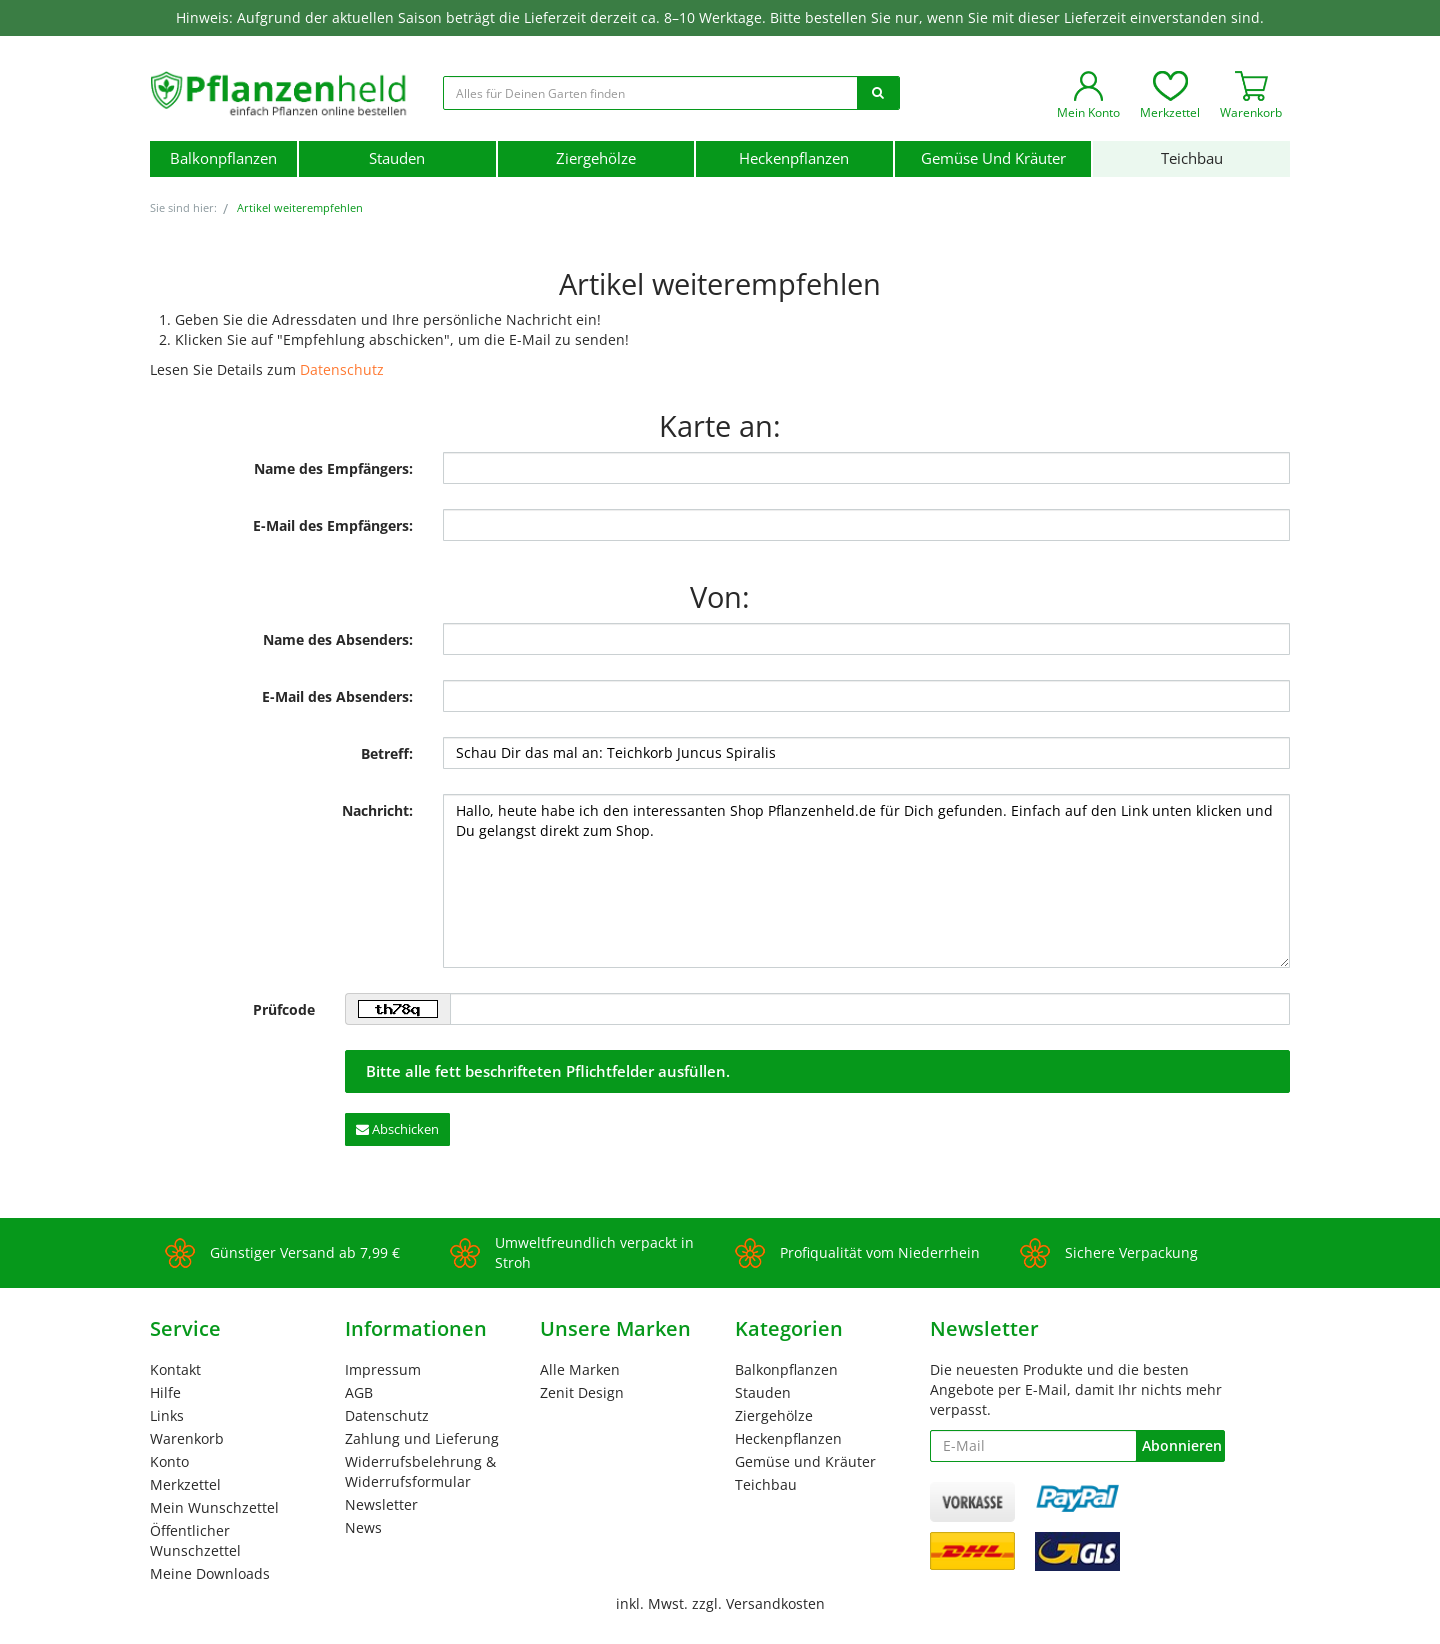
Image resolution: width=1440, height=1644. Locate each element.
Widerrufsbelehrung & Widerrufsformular (420, 1471)
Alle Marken (580, 1369)
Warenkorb (187, 1438)
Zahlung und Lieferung (422, 1438)
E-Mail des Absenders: (337, 696)
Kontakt (175, 1369)
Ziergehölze (596, 158)
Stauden (397, 158)
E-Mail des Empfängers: (333, 525)
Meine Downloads (210, 1573)
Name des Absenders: (338, 639)
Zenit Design (582, 1392)
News (363, 1527)
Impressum (383, 1369)
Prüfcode (284, 1009)
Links (167, 1415)
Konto (169, 1461)
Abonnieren (1182, 1445)
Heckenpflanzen (794, 158)
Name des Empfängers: (333, 468)
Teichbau (1192, 158)
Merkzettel (185, 1484)
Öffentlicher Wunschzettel (195, 1540)
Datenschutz (342, 369)
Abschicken (397, 1129)
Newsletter (381, 1504)
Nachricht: (377, 810)
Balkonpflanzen (223, 158)
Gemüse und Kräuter (993, 158)
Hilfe (165, 1392)
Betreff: (387, 753)
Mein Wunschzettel (214, 1507)
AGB (359, 1392)
